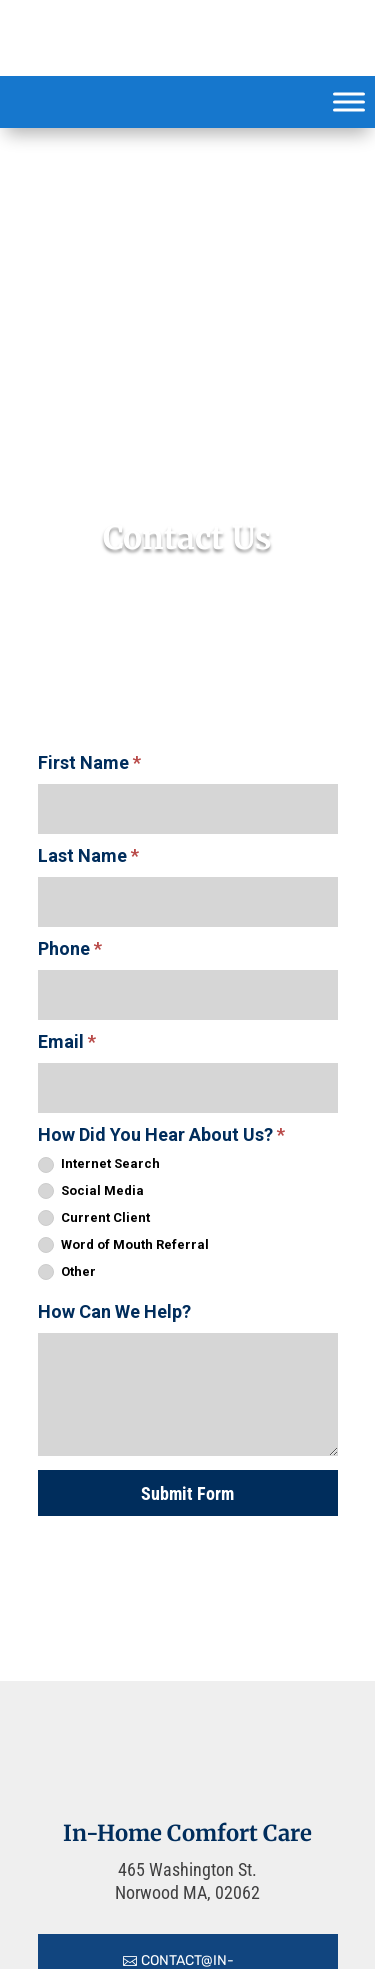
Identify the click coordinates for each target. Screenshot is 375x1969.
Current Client (94, 1218)
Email (67, 1041)
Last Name (88, 855)
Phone (70, 948)
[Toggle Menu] (349, 101)
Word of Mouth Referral (123, 1245)
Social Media (91, 1191)
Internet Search (99, 1164)
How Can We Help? (114, 1311)
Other (67, 1272)
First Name (89, 762)
